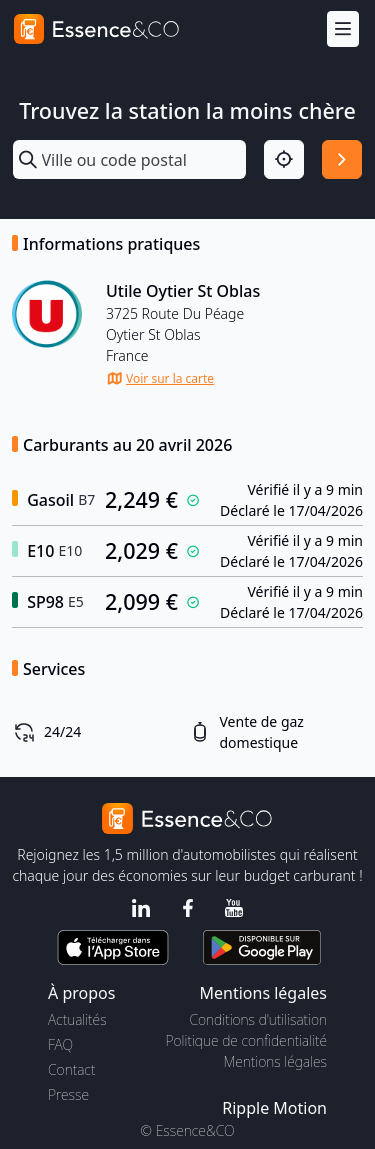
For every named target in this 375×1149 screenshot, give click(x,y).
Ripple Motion (274, 1108)
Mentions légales (275, 1061)
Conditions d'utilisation (258, 1019)
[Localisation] (284, 160)
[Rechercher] (342, 160)
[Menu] (343, 29)
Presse (68, 1094)
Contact (71, 1069)
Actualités (77, 1019)
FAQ (60, 1044)
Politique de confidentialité (246, 1040)
